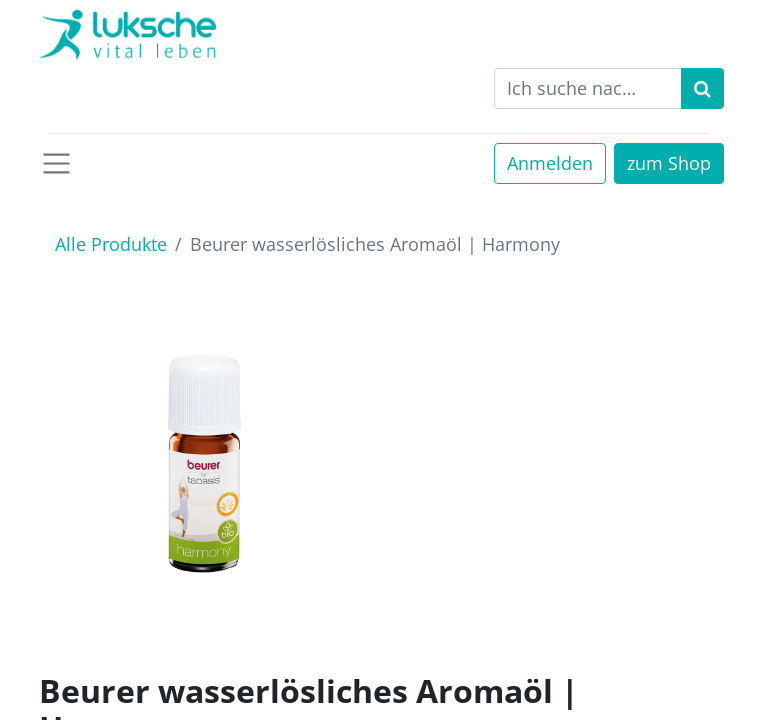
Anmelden (550, 163)
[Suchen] (702, 88)
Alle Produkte (111, 244)
